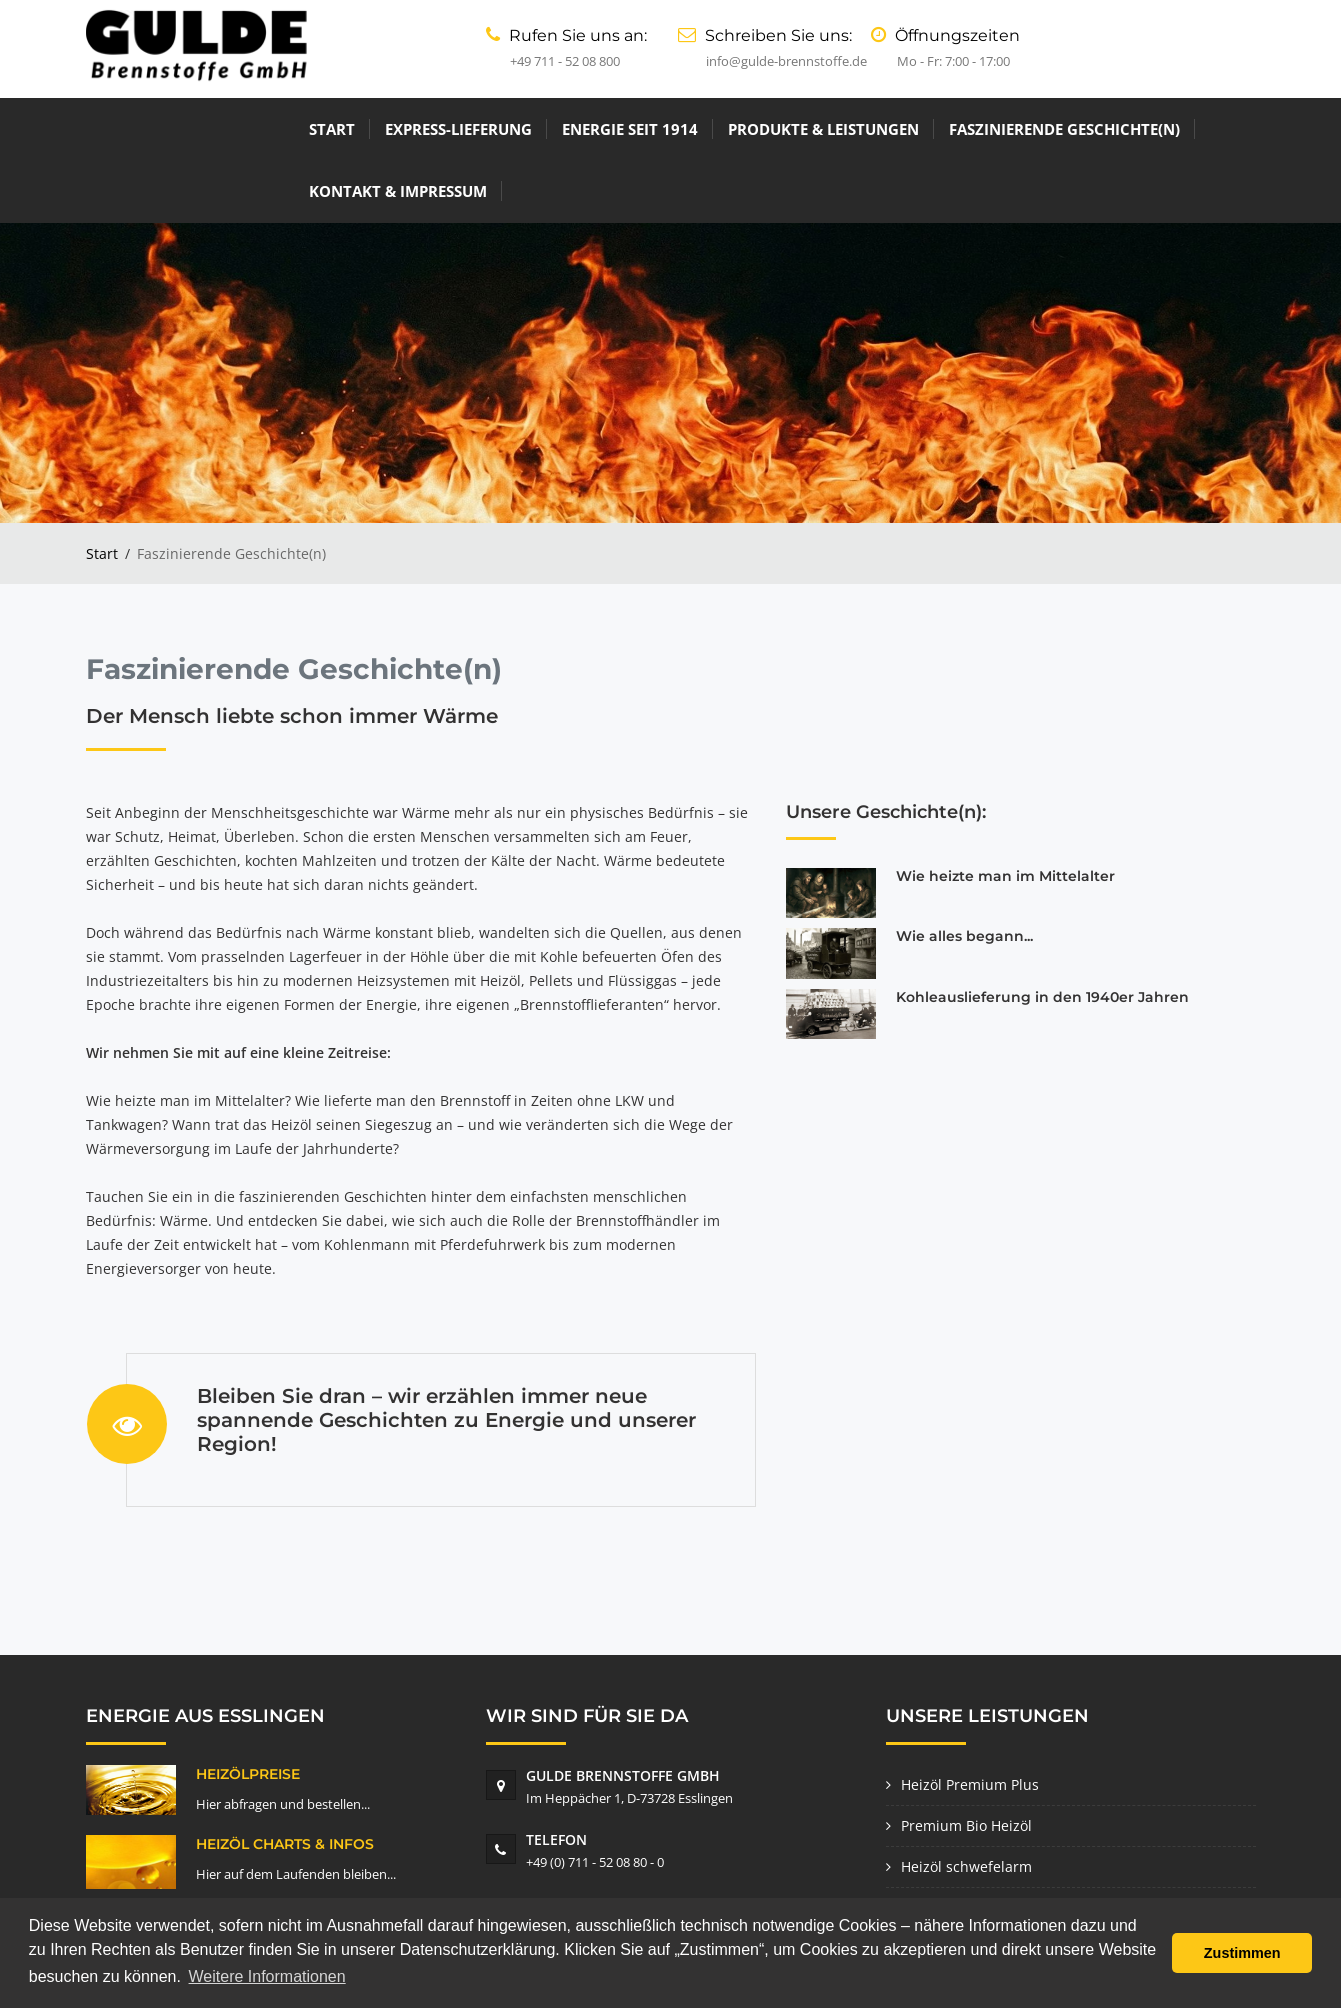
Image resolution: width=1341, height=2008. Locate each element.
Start (124, 129)
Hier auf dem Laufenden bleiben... (296, 1811)
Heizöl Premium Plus (970, 1721)
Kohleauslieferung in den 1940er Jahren (1042, 934)
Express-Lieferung (250, 129)
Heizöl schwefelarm (966, 1803)
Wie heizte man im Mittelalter (1005, 813)
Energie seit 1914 (422, 129)
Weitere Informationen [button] (267, 1976)
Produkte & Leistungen (615, 129)
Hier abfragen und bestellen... (283, 1741)
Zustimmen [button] (1242, 1953)
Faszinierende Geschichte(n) (856, 129)
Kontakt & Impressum (1091, 129)
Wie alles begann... (964, 874)
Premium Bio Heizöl (966, 1762)
